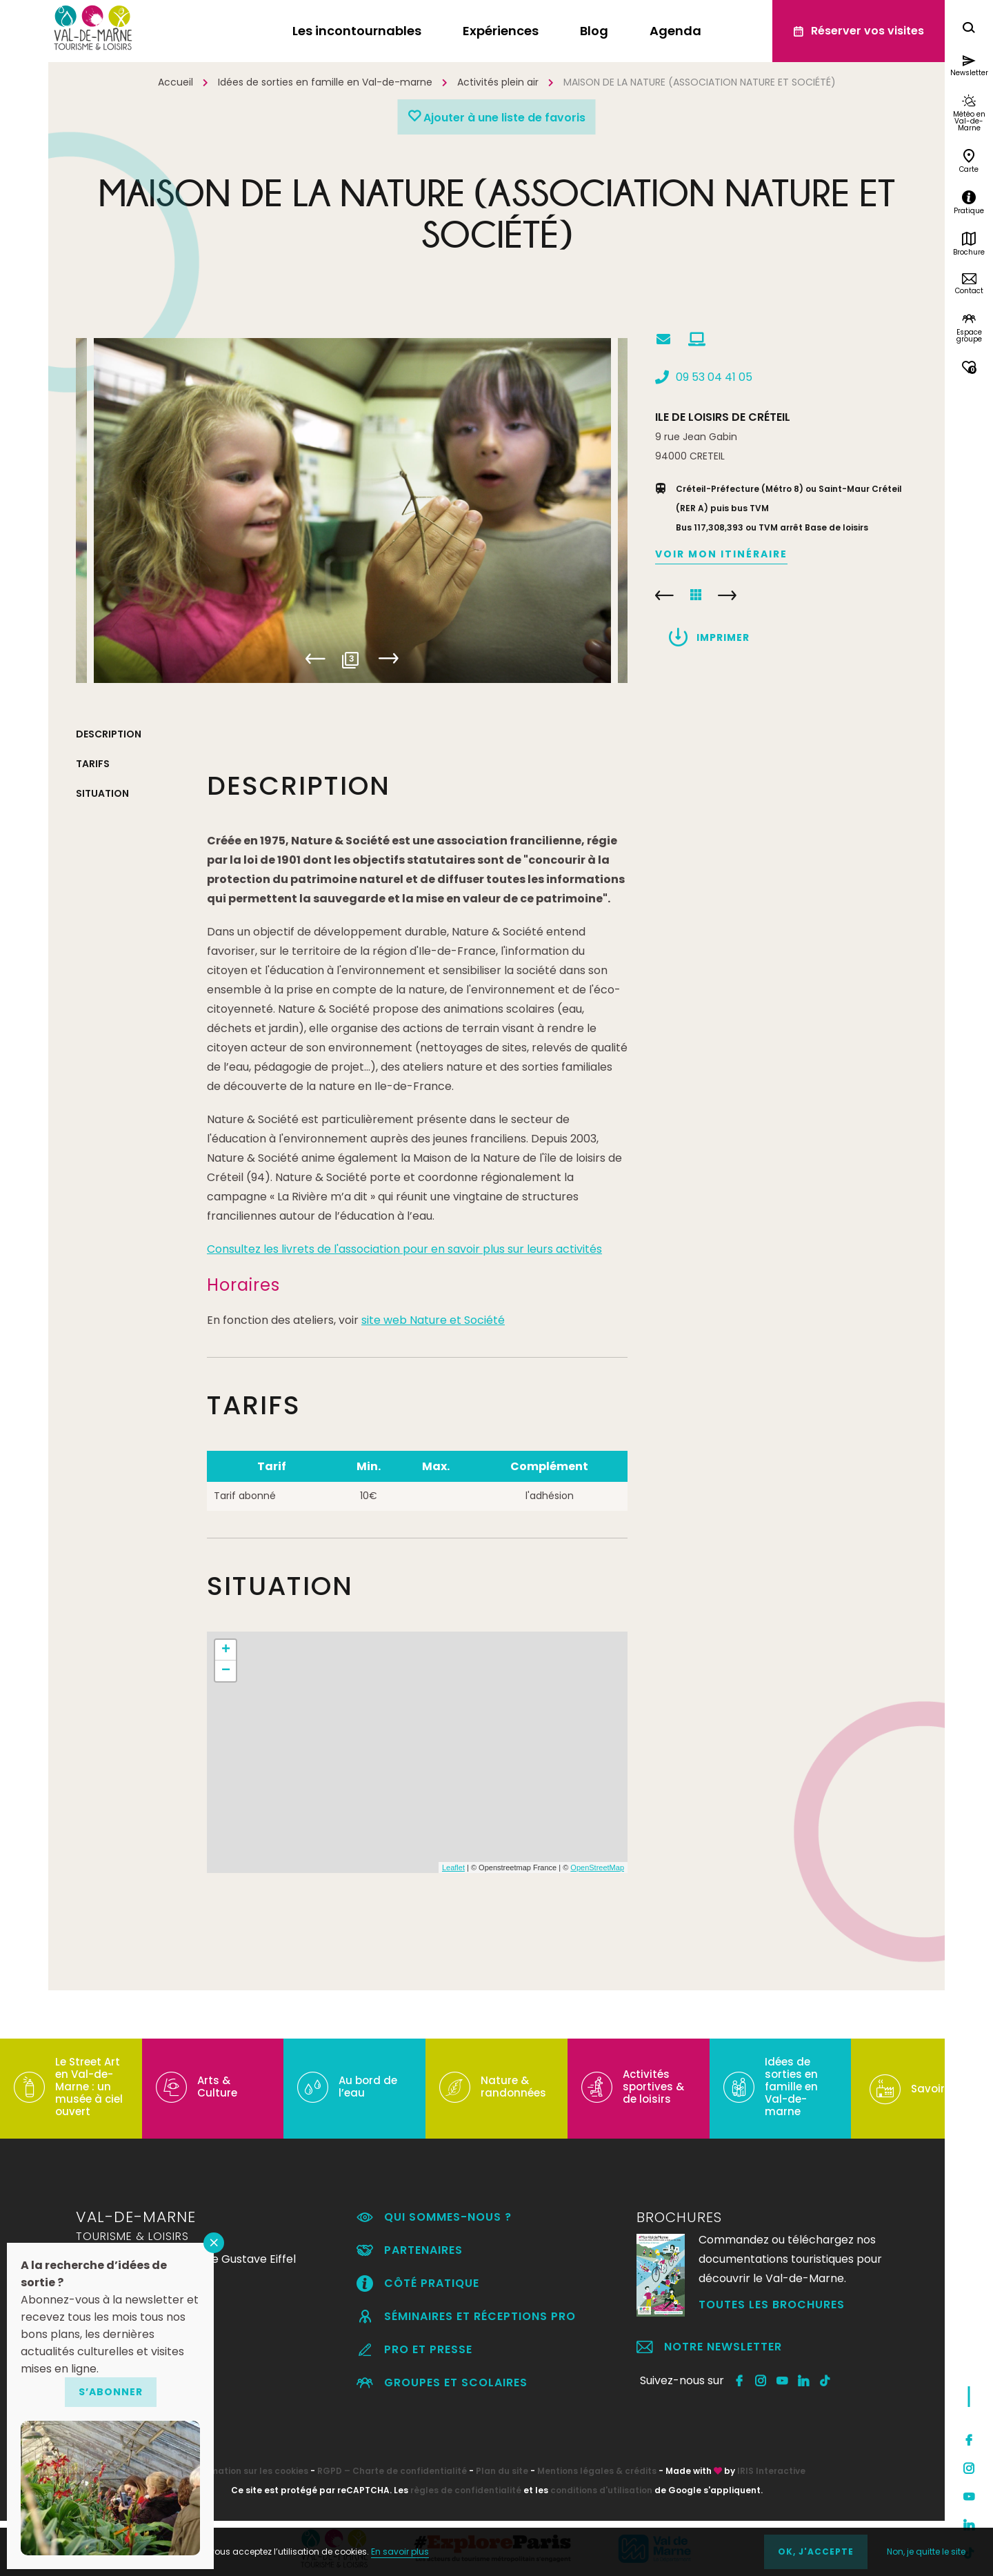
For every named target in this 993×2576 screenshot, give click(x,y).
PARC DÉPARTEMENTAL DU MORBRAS (664, 595)
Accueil (175, 82)
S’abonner (111, 2392)
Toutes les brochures (772, 2304)
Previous (315, 659)
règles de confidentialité (465, 2490)
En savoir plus (400, 2551)
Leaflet (453, 1867)
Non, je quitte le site (926, 2551)
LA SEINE (727, 595)
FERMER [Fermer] (213, 2242)
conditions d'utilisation (601, 2490)
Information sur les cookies (248, 2471)
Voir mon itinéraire (721, 554)
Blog (594, 30)
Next (388, 659)
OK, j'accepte (816, 2551)
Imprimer (723, 637)
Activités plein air (498, 82)
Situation (102, 793)
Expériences (501, 30)
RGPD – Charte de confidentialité (392, 2471)
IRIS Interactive (771, 2471)
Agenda (675, 30)
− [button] (225, 1671)
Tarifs (93, 764)
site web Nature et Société (433, 1320)
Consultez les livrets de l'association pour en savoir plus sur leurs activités (404, 1249)
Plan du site (502, 2471)
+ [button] (225, 1650)
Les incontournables (356, 30)
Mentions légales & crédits (596, 2471)
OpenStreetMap (597, 1867)
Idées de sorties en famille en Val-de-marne (325, 82)
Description (108, 734)
